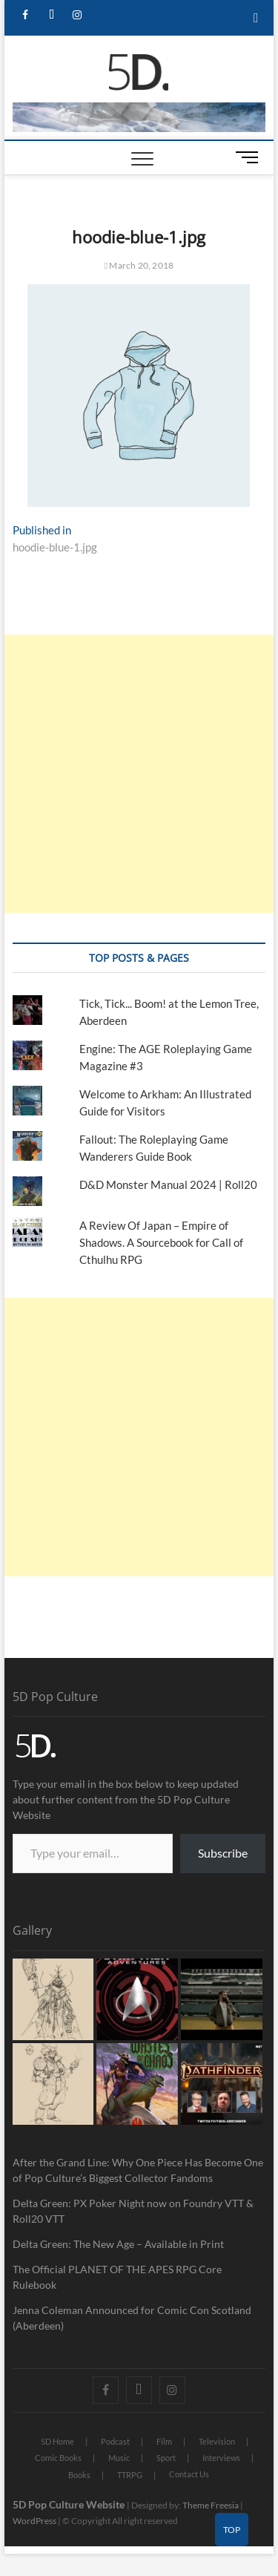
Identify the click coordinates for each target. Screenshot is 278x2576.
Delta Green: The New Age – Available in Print (118, 2244)
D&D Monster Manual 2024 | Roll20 (168, 1184)
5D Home (57, 2441)
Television (217, 2441)
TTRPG (129, 2475)
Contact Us (189, 2474)
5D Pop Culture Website (70, 2504)
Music (119, 2457)
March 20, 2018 (139, 265)
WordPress (34, 2520)
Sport (166, 2457)
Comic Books (58, 2457)
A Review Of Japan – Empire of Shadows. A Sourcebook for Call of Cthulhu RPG (161, 1242)
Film (164, 2441)
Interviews (221, 2457)
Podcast (115, 2441)
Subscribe (223, 1853)
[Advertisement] (139, 774)
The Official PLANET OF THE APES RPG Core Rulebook (117, 2277)
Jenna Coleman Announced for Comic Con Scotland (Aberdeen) (132, 2318)
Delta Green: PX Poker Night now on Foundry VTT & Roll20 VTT (133, 2211)
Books (79, 2475)
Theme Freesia (210, 2505)
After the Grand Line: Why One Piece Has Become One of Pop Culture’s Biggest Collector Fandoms (138, 2170)
